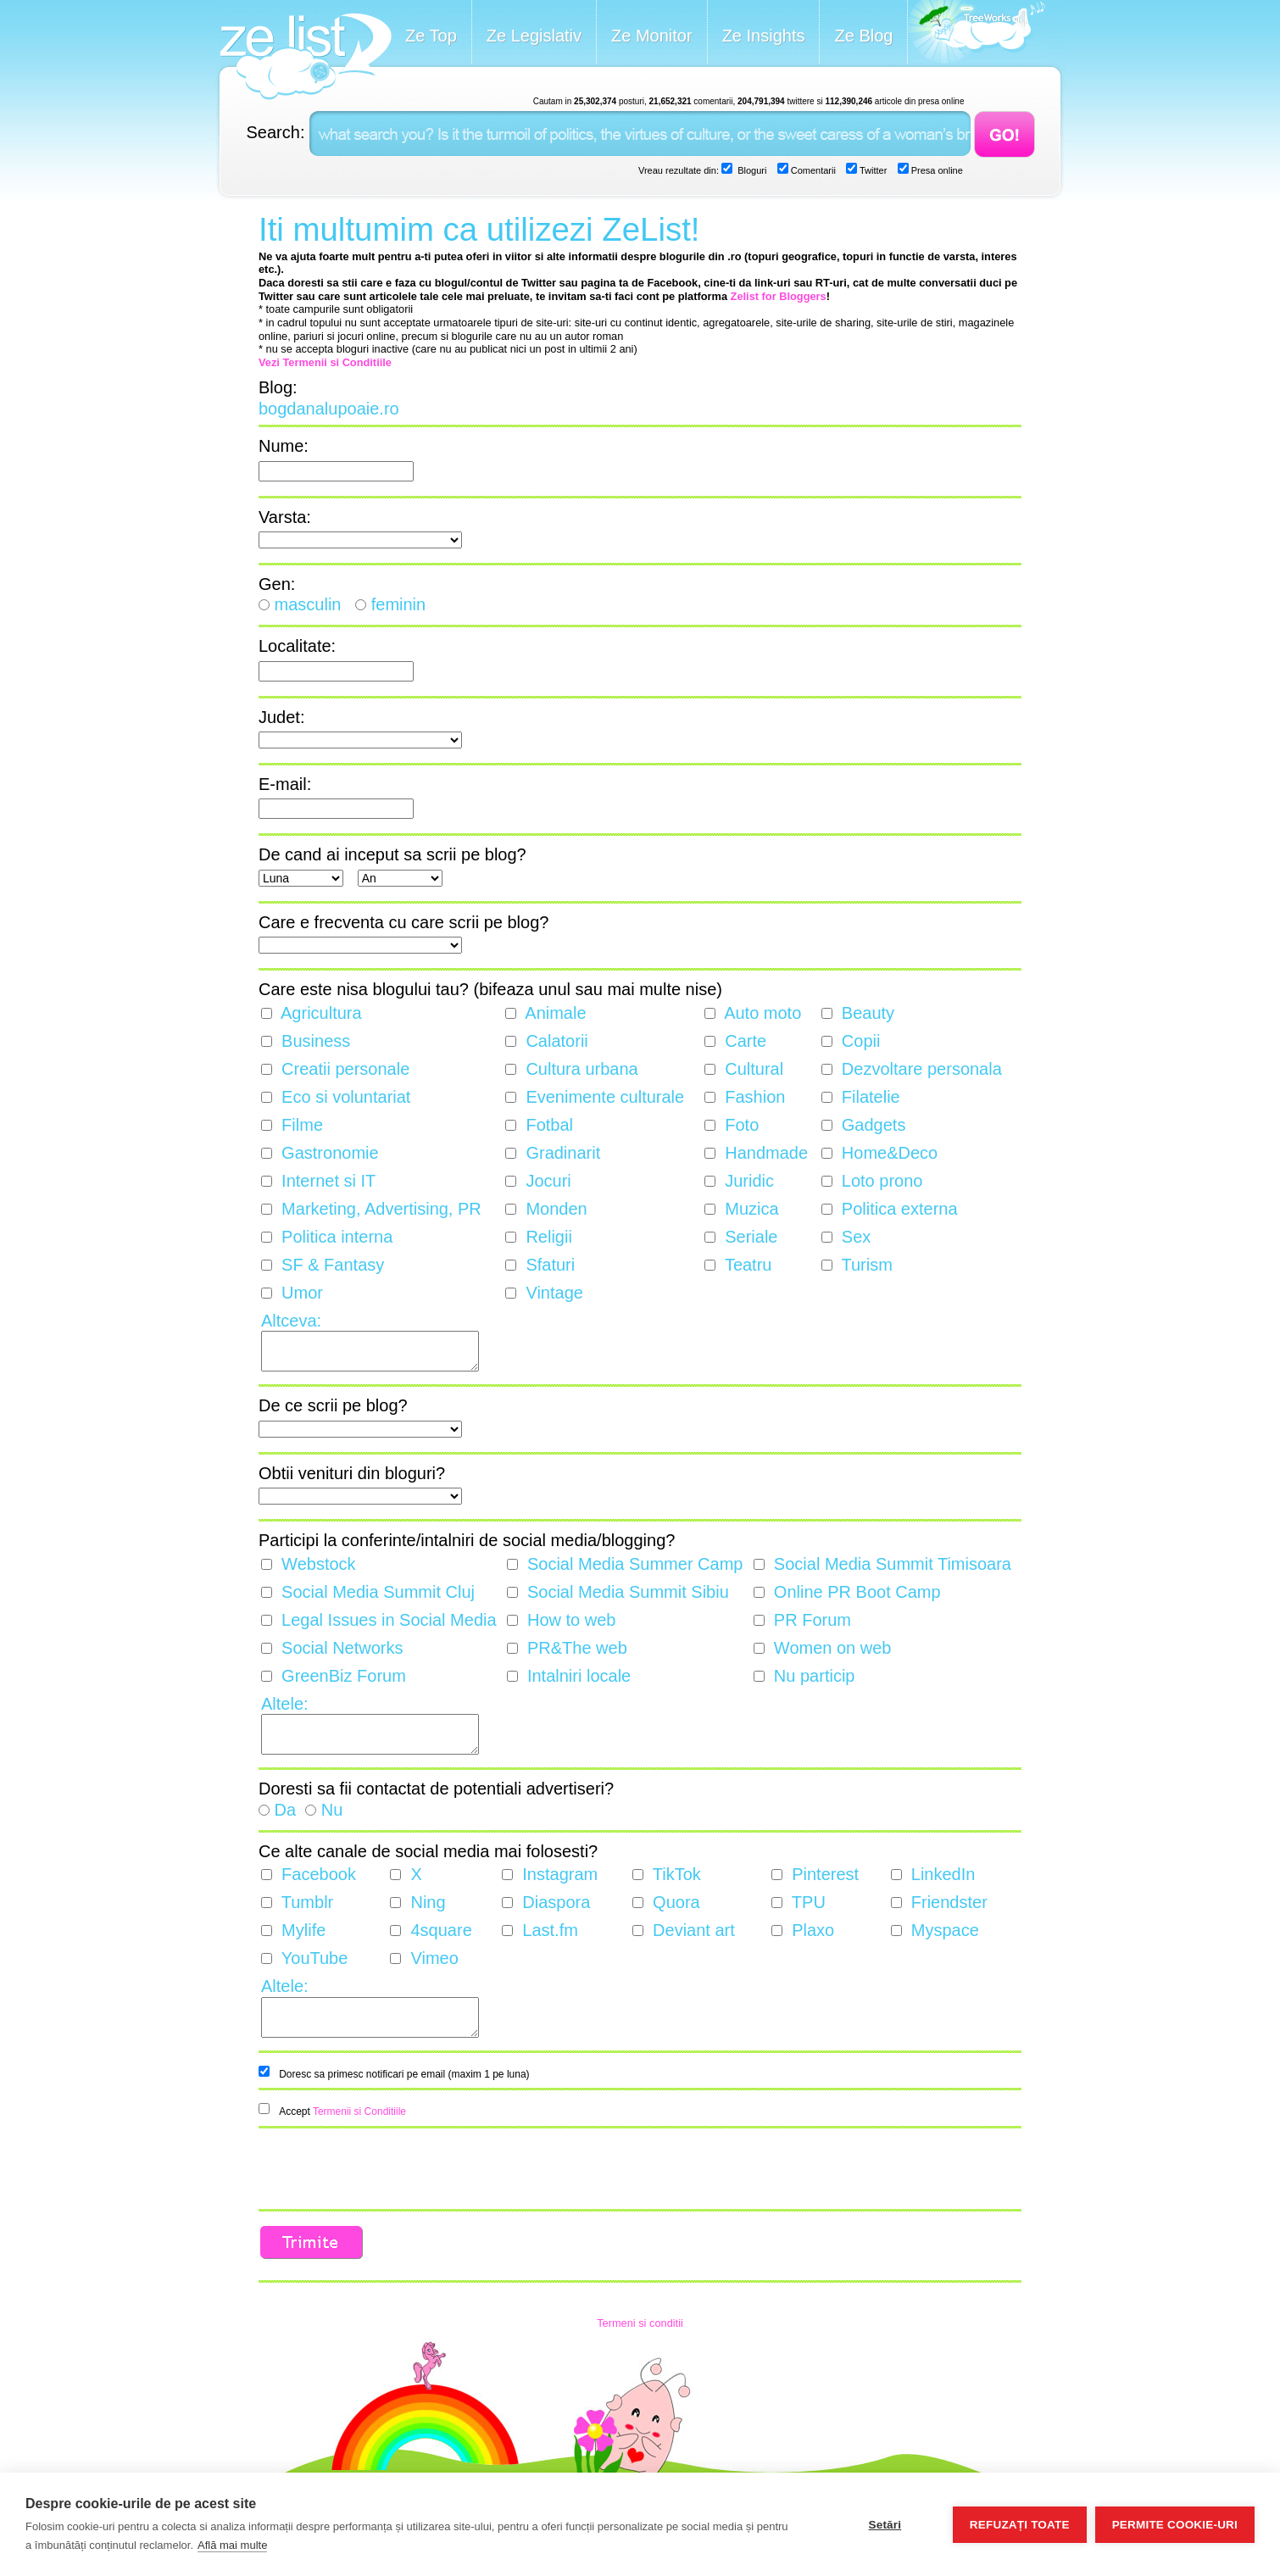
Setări (884, 2524)
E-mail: (285, 784)
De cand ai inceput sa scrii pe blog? (392, 854)
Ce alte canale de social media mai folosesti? (428, 1851)
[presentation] (387, 2170)
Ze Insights (763, 35)
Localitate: (297, 646)
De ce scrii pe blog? (333, 1405)
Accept (342, 2111)
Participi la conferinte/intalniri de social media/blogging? (467, 1540)
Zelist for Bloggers (778, 296)
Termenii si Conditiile (359, 2111)
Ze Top (431, 35)
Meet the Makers (976, 33)
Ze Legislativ (534, 35)
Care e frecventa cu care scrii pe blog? (403, 922)
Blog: (278, 387)
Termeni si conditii (640, 2323)
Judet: (281, 717)
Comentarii (812, 170)
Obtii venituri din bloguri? (352, 1473)
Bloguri (750, 170)
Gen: (277, 584)
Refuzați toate (1020, 2524)
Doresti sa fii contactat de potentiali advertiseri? (436, 1788)
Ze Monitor (652, 35)
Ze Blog (863, 35)
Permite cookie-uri (1175, 2524)
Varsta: (285, 517)
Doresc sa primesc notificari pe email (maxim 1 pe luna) (404, 2074)
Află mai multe (232, 2545)
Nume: (284, 446)
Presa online (936, 170)
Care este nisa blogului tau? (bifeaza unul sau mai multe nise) (490, 989)
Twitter (872, 170)
